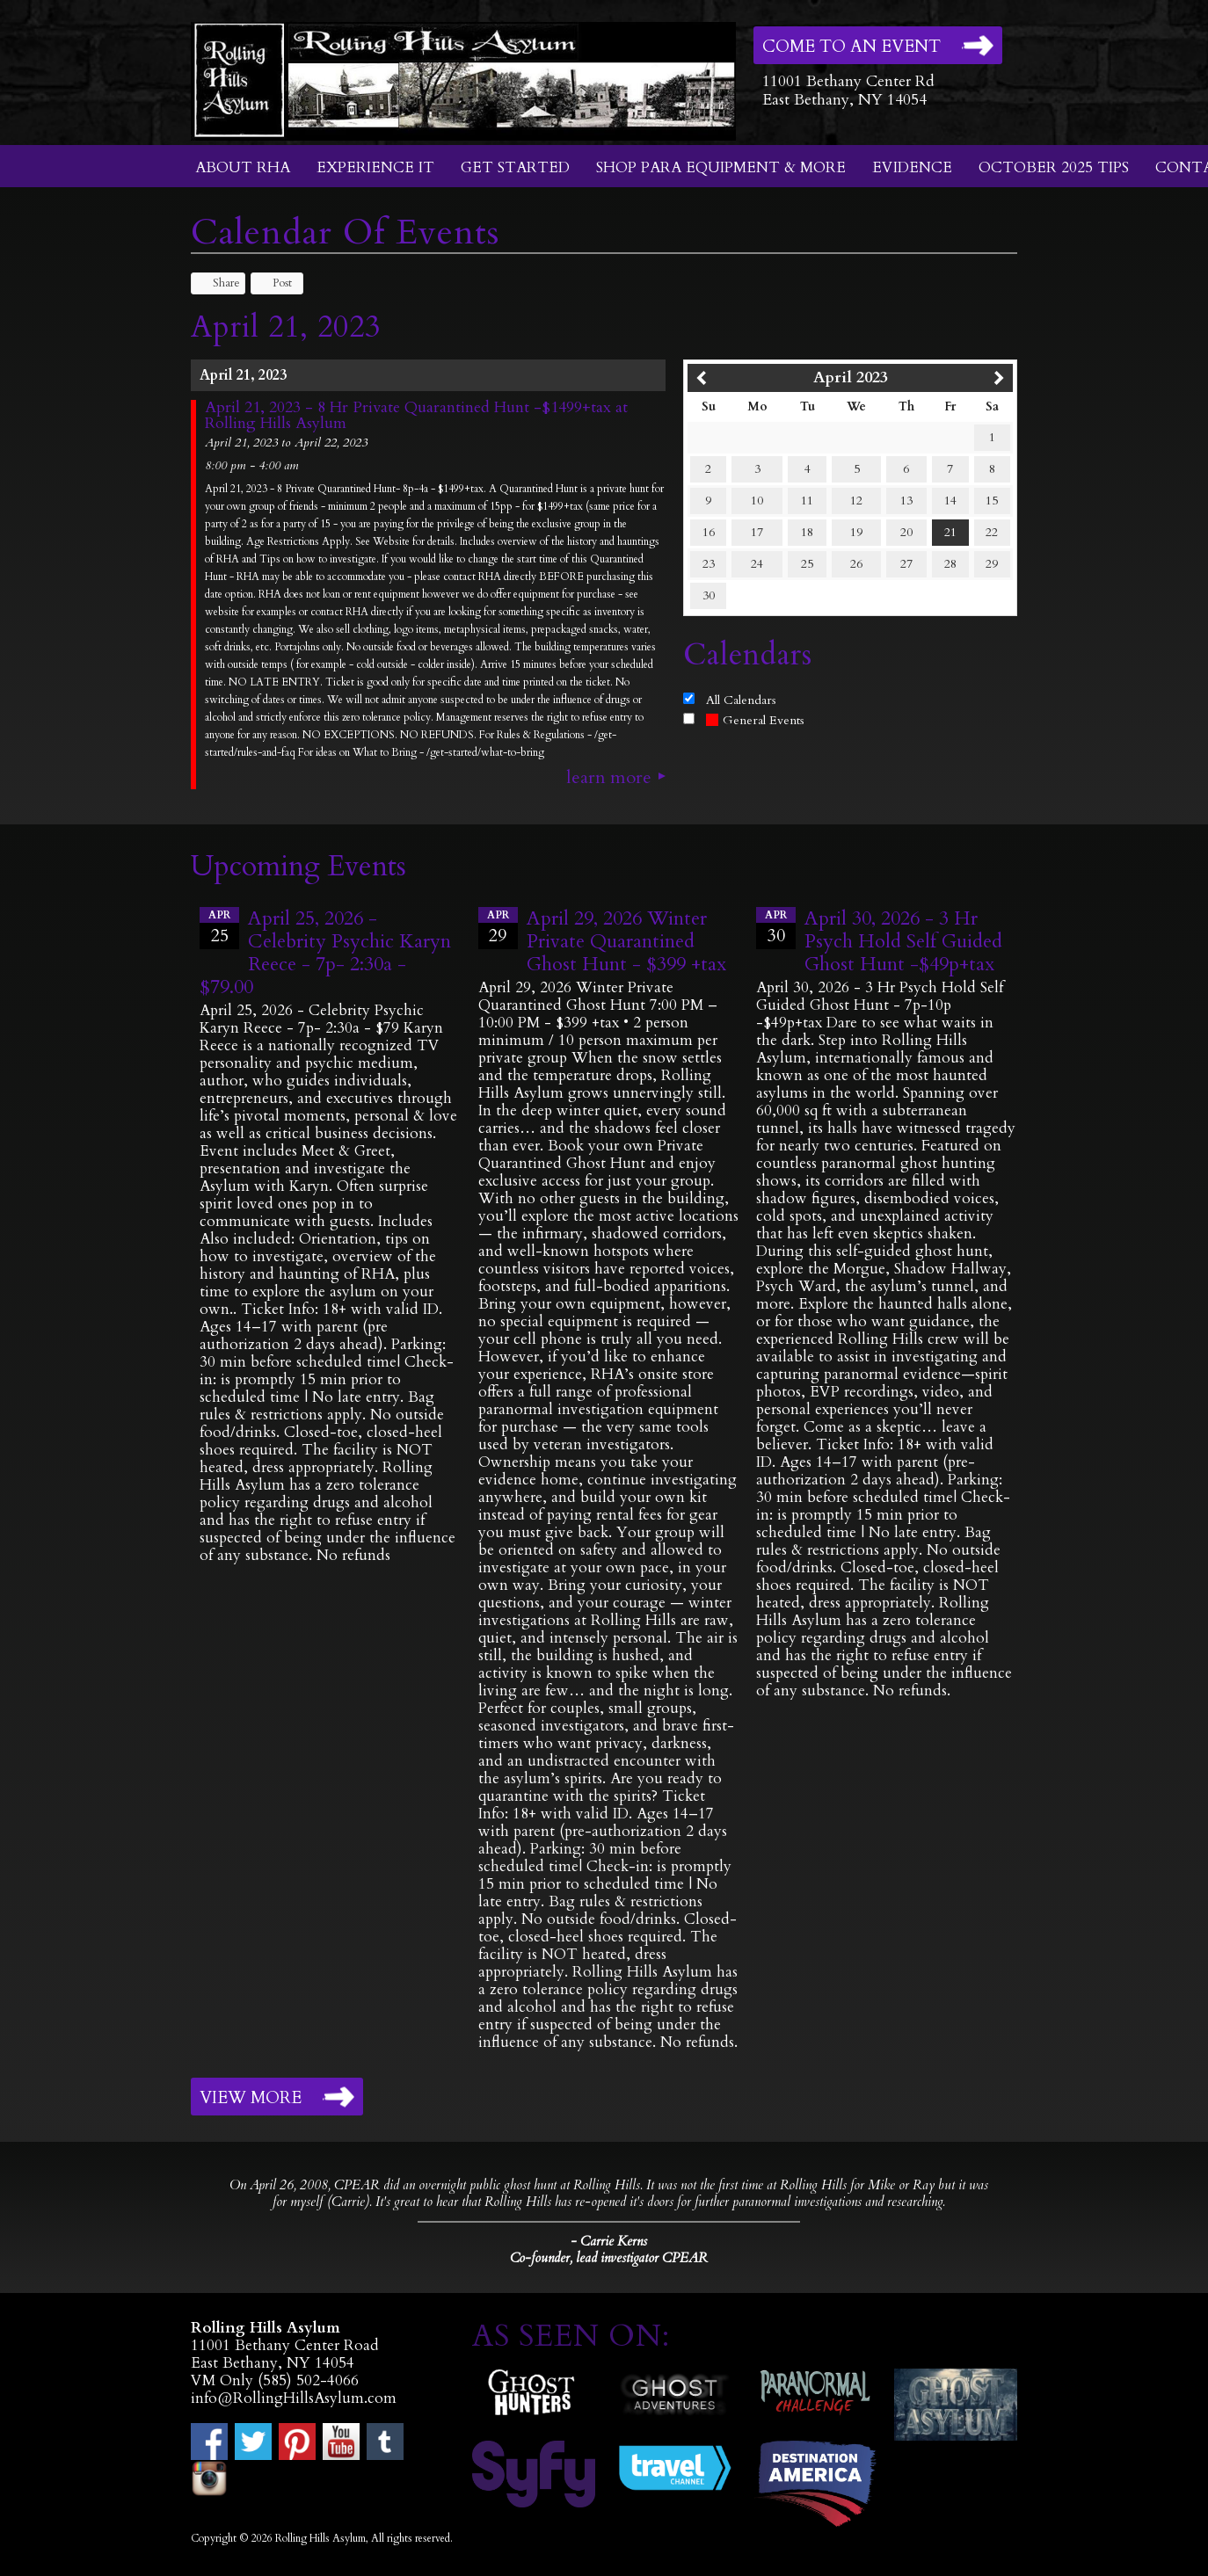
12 (856, 500)
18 (807, 532)
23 (708, 563)
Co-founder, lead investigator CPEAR (609, 2258)
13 (906, 500)
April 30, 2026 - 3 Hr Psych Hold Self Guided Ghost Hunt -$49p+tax (903, 941)
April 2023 (850, 377)
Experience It (375, 167)
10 (757, 500)
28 (950, 563)
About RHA (242, 167)
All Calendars (741, 700)
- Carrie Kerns (609, 2241)
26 (856, 563)
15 (992, 500)
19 (856, 532)
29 (992, 563)
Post (274, 283)
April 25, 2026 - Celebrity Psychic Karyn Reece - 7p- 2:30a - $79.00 (325, 952)
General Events (755, 720)
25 (807, 563)
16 (708, 532)
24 (757, 563)
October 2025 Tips (1054, 167)
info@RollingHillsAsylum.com (294, 2398)
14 (950, 500)
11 (807, 500)
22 (992, 532)
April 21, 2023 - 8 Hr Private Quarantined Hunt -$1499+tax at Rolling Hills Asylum (416, 416)
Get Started (515, 167)
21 (950, 532)
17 (757, 532)
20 (906, 532)
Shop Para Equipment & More (721, 167)
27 (906, 563)
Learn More (608, 777)
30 (708, 595)
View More (251, 2097)
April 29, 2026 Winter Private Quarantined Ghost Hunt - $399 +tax (626, 941)
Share (218, 283)
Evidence (912, 167)
